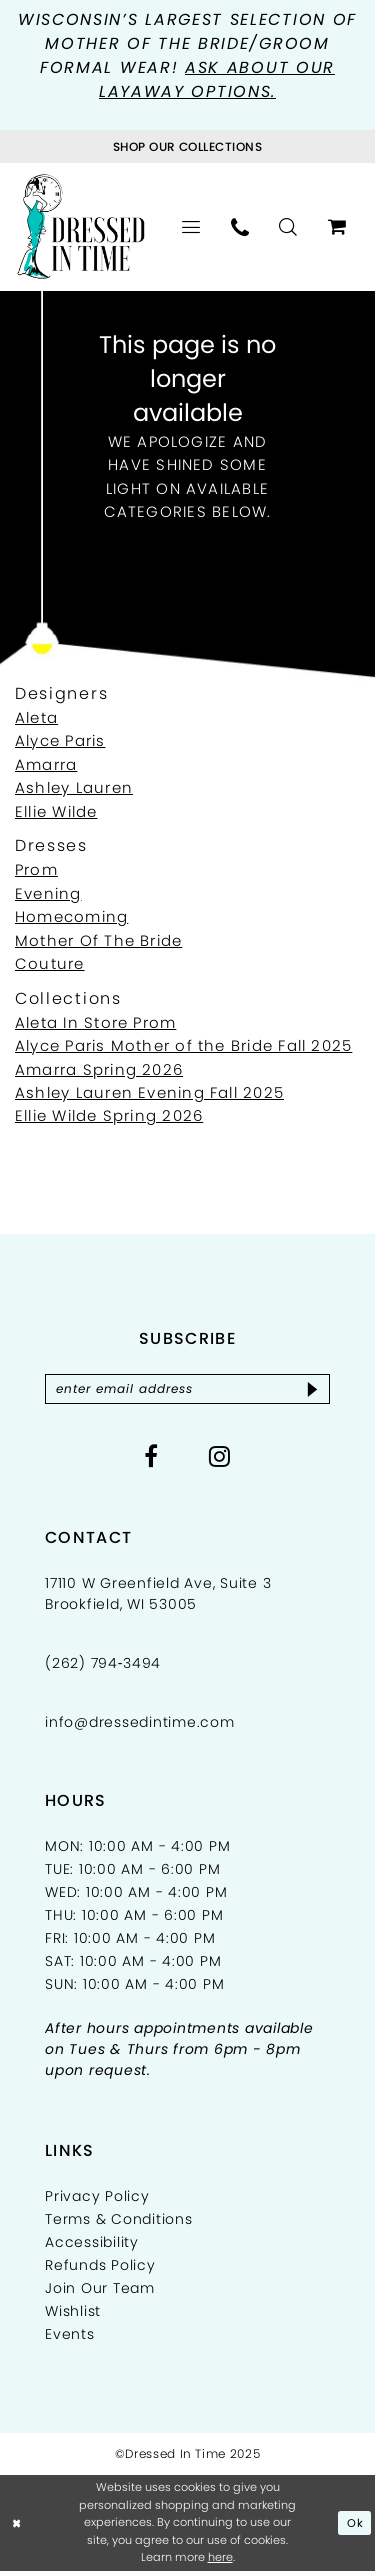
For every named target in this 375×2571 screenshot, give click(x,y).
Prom (36, 869)
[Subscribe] (312, 1389)
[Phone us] (240, 227)
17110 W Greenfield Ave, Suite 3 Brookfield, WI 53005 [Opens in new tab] (158, 1593)
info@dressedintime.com (140, 1722)
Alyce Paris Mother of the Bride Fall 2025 (183, 1045)
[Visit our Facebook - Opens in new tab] (151, 1456)
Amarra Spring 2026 (99, 1069)
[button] (191, 227)
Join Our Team (100, 2288)
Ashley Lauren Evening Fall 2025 (149, 1092)
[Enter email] (187, 1389)
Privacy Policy (97, 2196)
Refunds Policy (100, 2265)
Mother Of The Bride (98, 940)
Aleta (36, 717)
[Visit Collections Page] (187, 146)
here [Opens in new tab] (220, 2557)
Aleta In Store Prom (95, 1022)
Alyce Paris (60, 740)
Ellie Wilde (56, 811)
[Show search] (288, 227)
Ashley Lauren (74, 787)
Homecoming (71, 916)
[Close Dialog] (17, 2523)
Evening (48, 893)
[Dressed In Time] (81, 227)
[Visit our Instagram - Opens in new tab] (220, 1456)
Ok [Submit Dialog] (355, 2523)
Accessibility (92, 2242)
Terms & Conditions (119, 2219)
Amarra (46, 764)
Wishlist (73, 2311)
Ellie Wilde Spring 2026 (109, 1115)
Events (70, 2334)
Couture (50, 963)
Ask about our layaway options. (217, 79)
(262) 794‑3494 (103, 1663)
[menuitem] (191, 227)
